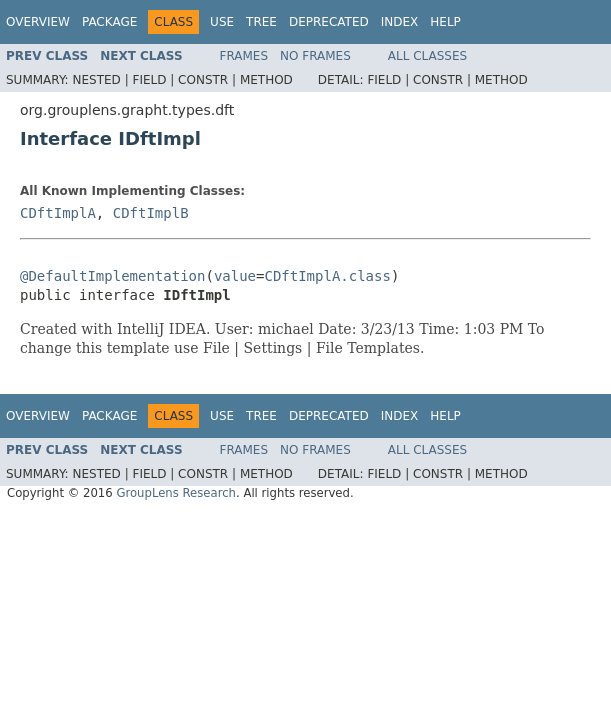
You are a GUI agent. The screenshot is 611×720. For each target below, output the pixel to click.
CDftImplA (58, 213)
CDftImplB (151, 213)
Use (222, 22)
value (235, 276)
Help (445, 22)
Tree (261, 22)
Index (400, 22)
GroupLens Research (176, 493)
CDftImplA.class (327, 276)
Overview (38, 22)
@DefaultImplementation (112, 276)
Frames (244, 56)
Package (109, 22)
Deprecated (329, 22)
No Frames (315, 56)
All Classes (427, 56)
